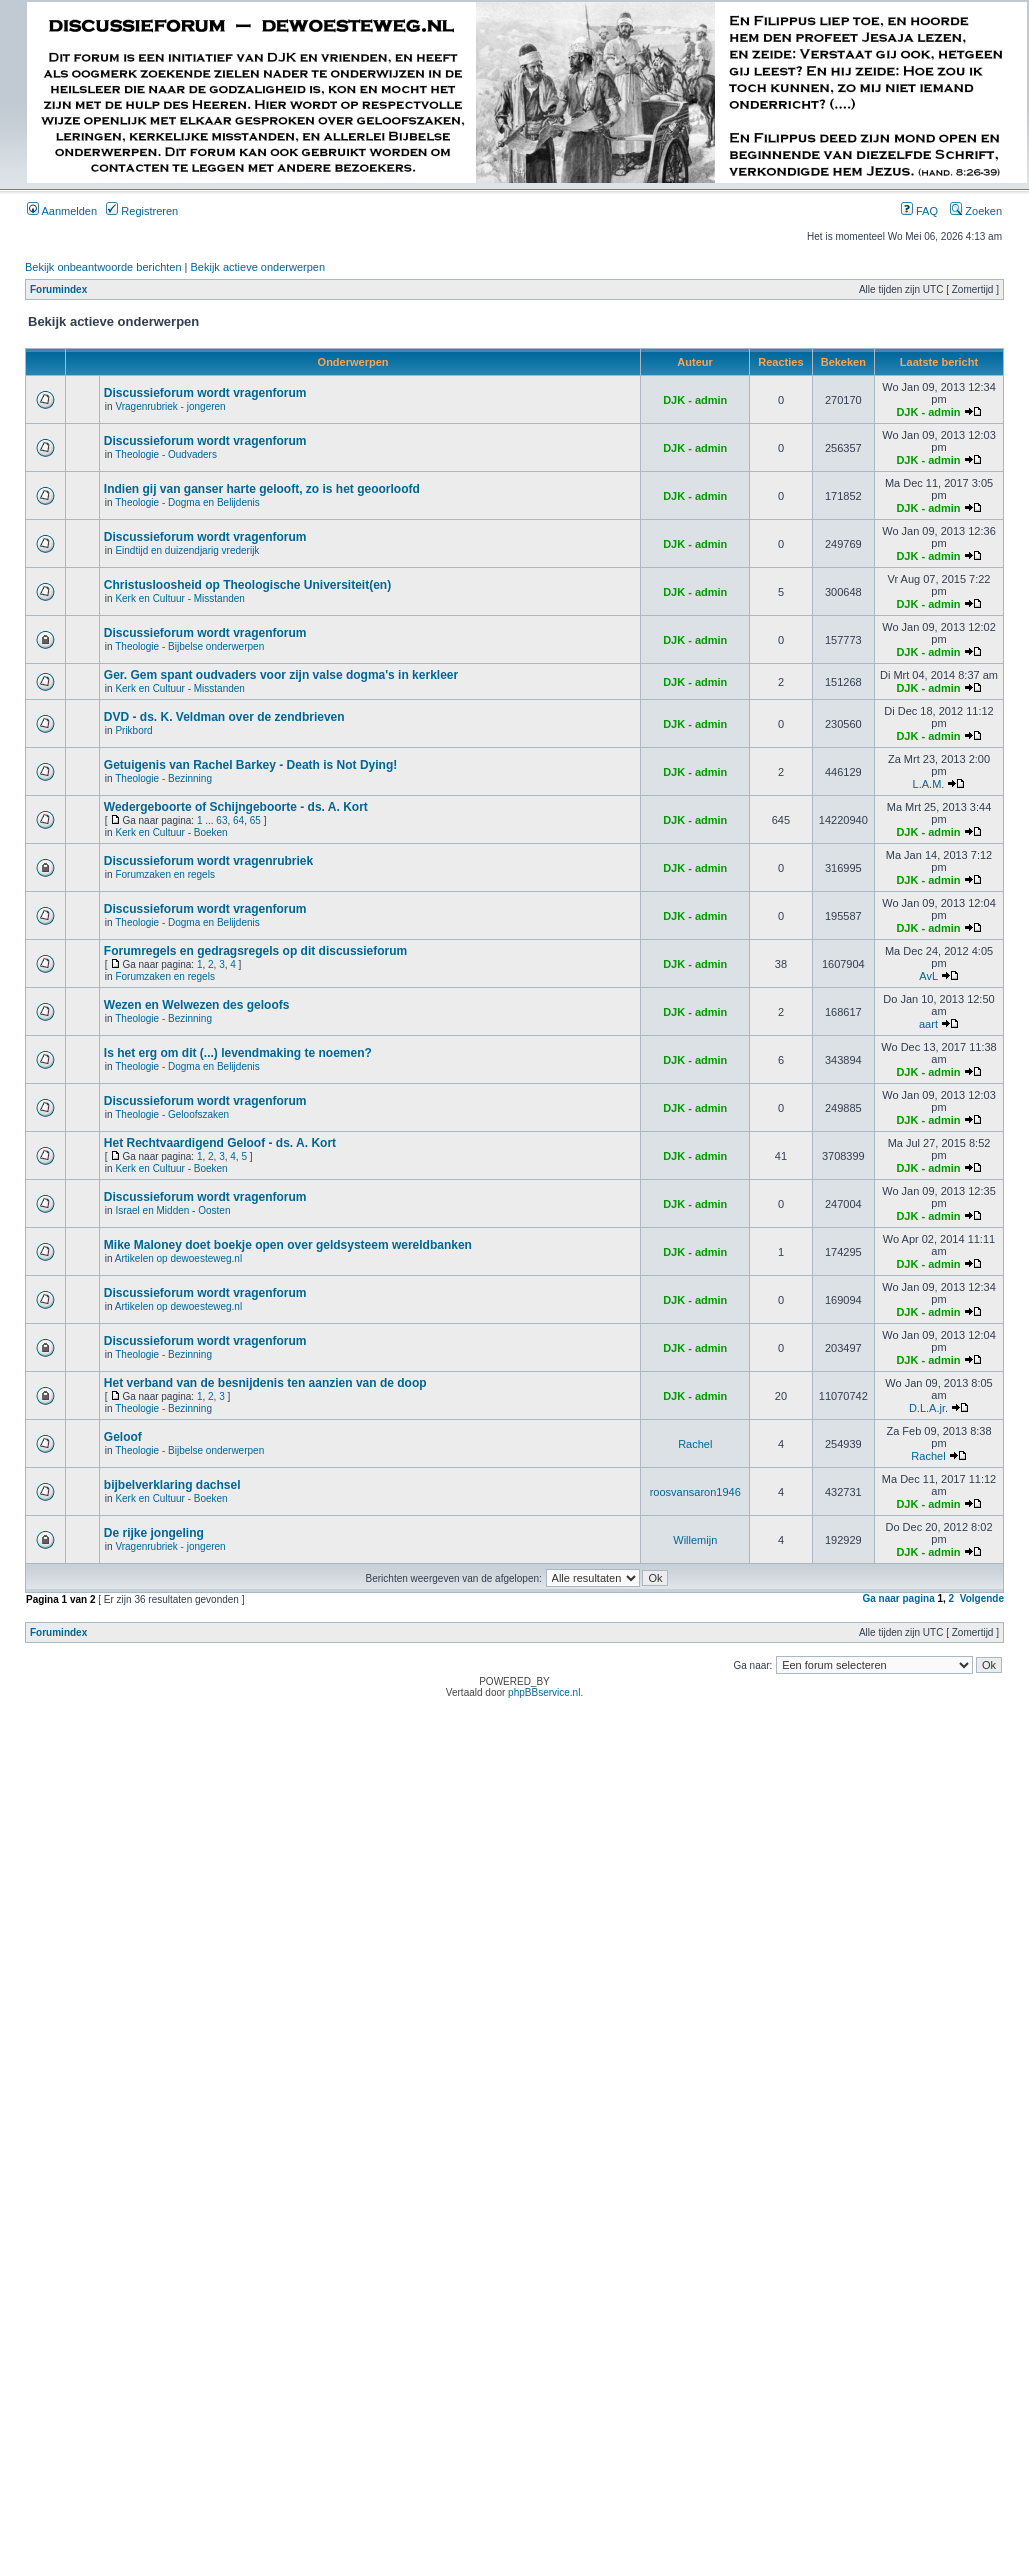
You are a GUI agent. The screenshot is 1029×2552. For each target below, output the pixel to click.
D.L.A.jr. (928, 1408)
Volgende (982, 1598)
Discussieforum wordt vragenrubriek (208, 861)
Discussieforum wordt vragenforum (205, 393)
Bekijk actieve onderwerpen (258, 267)
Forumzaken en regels (165, 874)
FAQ (919, 211)
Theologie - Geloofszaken (172, 1114)
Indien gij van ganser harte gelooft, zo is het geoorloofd (262, 489)
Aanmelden (62, 211)
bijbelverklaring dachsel (172, 1485)
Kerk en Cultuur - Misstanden (180, 598)
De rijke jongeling (154, 1533)
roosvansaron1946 (695, 1492)
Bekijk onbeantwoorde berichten (103, 267)
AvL (928, 976)
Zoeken (976, 211)
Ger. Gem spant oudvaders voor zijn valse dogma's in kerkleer (281, 675)
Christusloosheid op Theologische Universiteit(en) (247, 585)
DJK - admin (695, 400)
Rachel (695, 1444)
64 (238, 820)
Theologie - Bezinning (163, 778)
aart (928, 1024)
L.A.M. (929, 784)
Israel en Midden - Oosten (172, 1210)
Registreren (142, 211)
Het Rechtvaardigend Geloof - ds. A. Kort (220, 1143)
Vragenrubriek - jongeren (170, 406)
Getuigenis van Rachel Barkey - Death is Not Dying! (250, 765)
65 (255, 820)
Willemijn (695, 1540)
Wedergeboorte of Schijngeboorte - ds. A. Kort (236, 807)
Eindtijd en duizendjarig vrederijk (187, 550)
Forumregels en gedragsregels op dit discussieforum (255, 951)
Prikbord (133, 730)
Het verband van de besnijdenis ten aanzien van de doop (265, 1383)
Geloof (123, 1437)
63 (221, 820)
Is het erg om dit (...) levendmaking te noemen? (238, 1053)
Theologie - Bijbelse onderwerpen (189, 646)
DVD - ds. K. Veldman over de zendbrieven (224, 717)
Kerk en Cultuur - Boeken (171, 832)
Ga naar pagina (898, 1598)
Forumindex (58, 289)
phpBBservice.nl (544, 1692)
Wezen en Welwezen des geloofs (197, 1005)
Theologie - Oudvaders (166, 454)
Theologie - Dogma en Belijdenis (187, 502)
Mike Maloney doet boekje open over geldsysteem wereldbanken (288, 1245)
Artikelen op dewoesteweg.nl (178, 1258)
